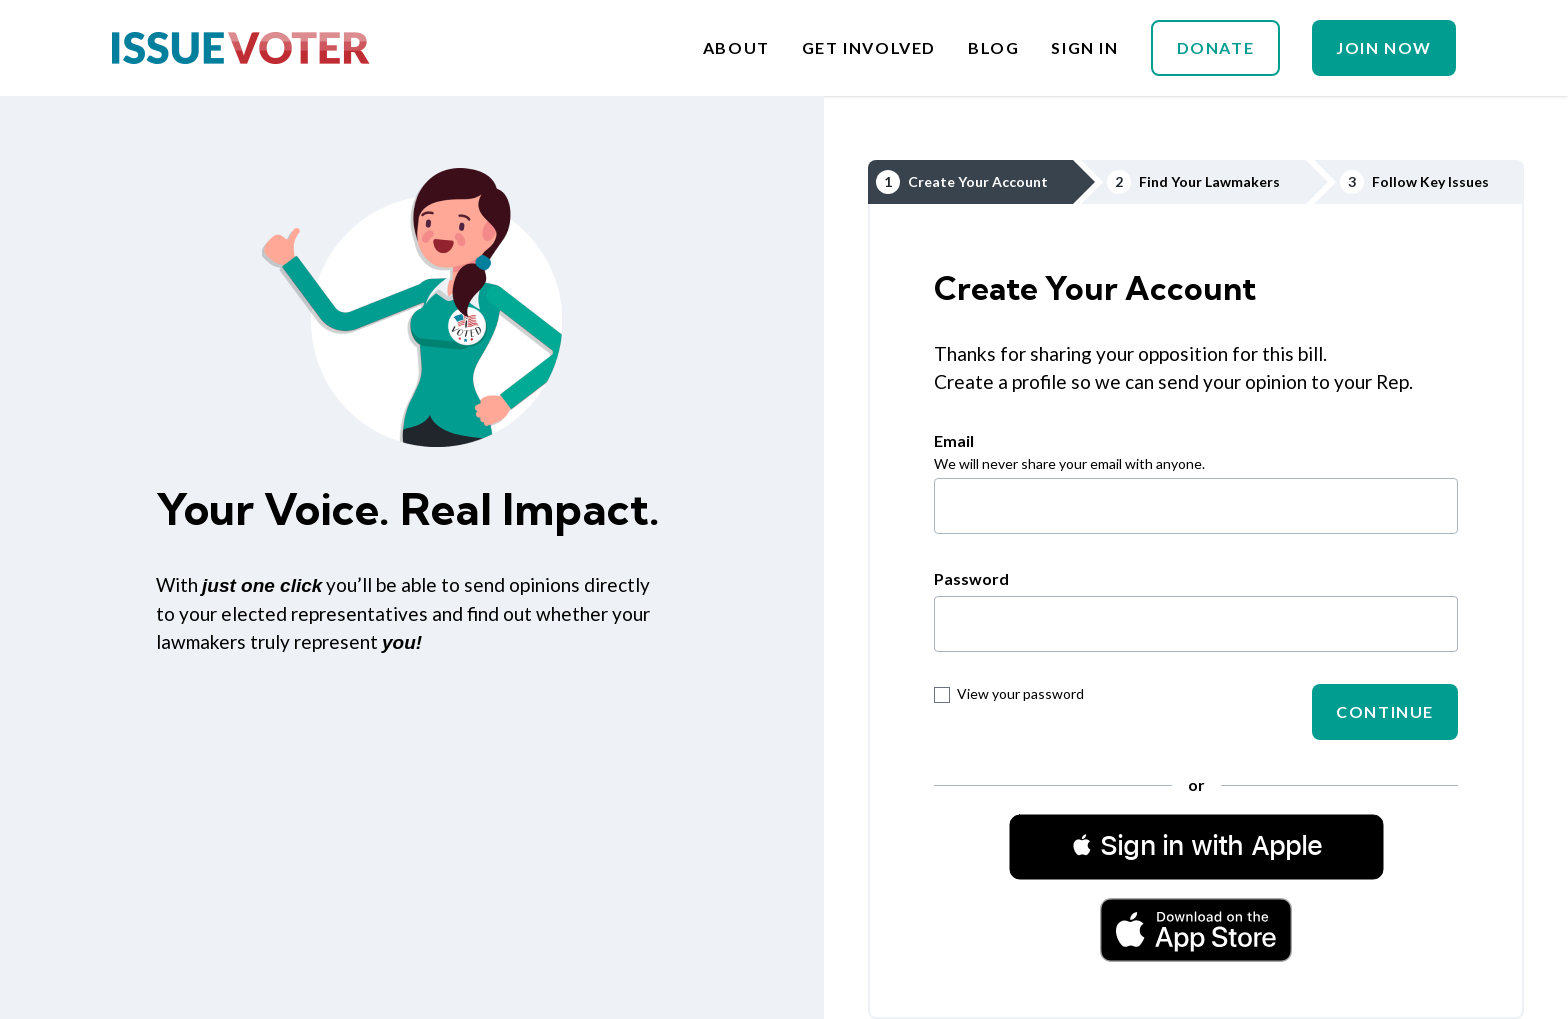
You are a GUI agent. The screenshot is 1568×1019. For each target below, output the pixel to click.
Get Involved (869, 48)
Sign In (1084, 48)
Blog (993, 48)
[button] (1196, 846)
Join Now (1384, 47)
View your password (1009, 693)
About (736, 48)
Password (971, 578)
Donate (1216, 47)
